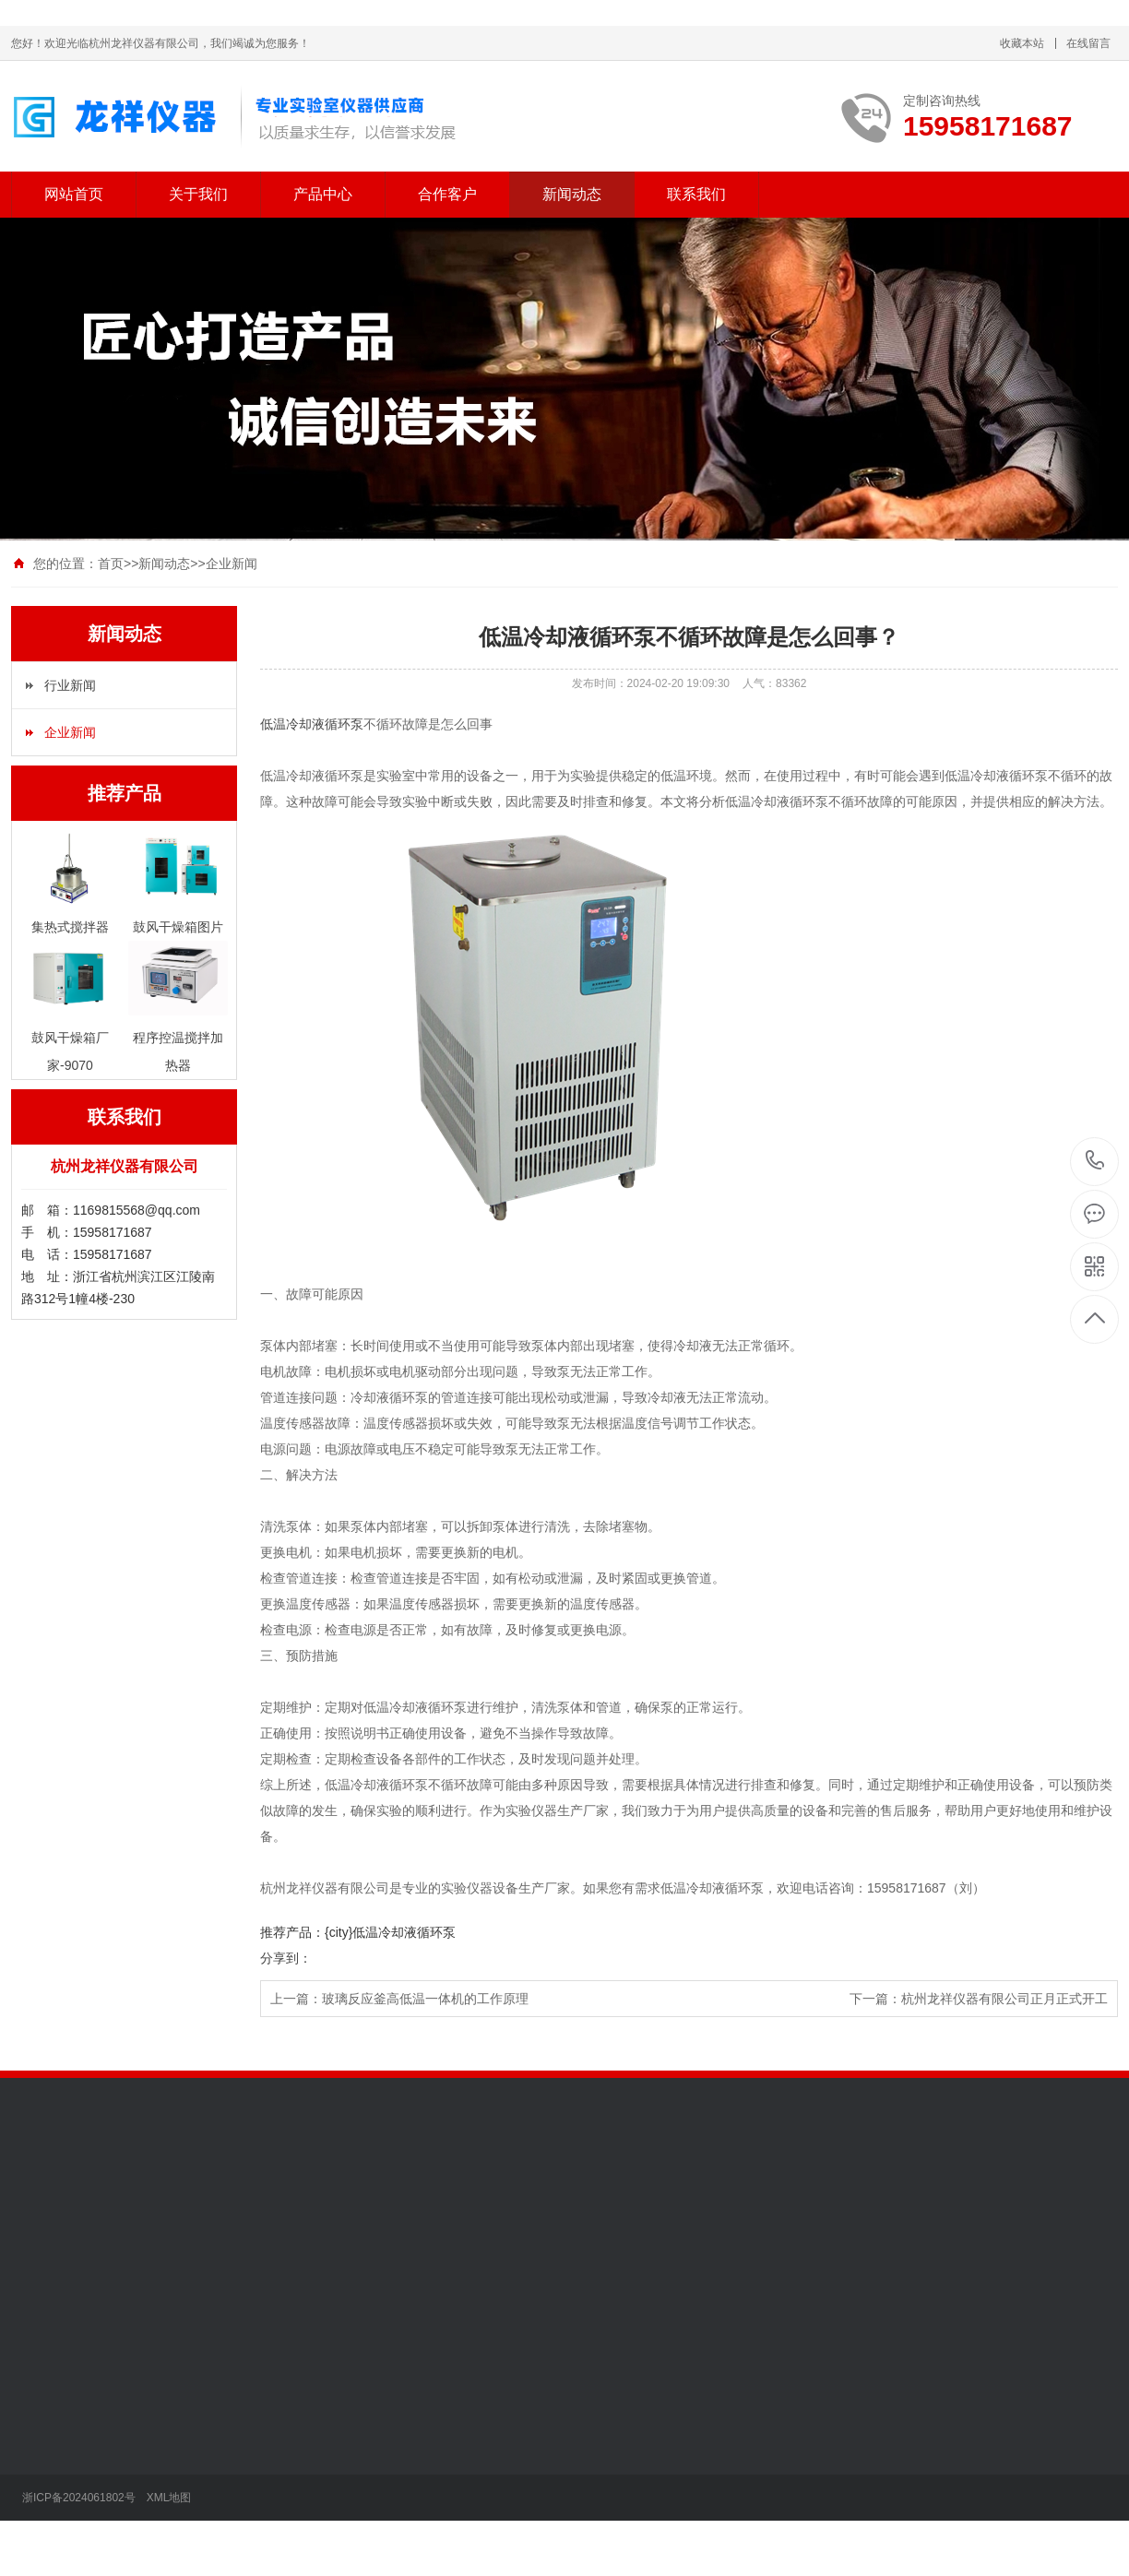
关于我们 (198, 194)
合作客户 (447, 194)
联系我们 (696, 194)
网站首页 (73, 194)
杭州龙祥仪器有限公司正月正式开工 (1004, 1998)
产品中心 (322, 194)
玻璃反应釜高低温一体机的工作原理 (425, 1998)
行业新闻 (70, 685)
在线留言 (1088, 43)
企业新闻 (231, 563)
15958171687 (1095, 1160)
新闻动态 (571, 194)
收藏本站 (1022, 43)
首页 (111, 563)
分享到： (286, 1958)
